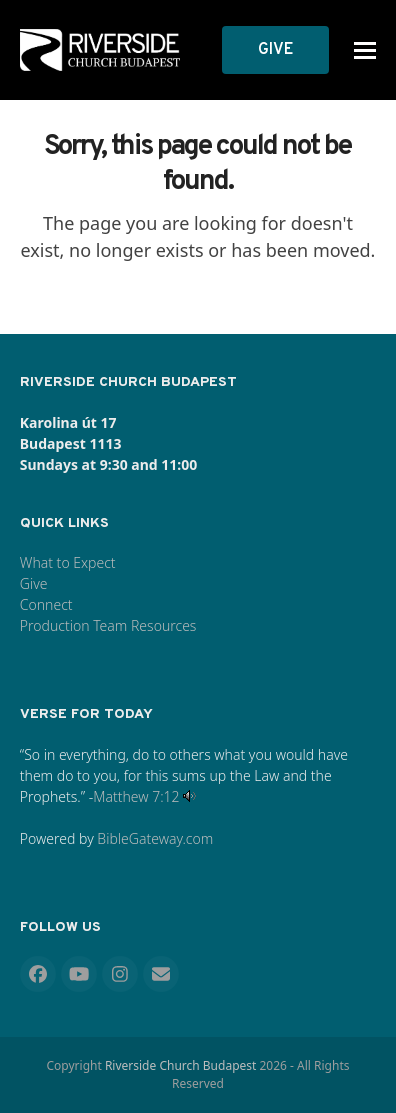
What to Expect (68, 562)
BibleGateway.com (155, 838)
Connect (46, 604)
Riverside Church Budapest (180, 1065)
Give (34, 583)
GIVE (275, 50)
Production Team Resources (108, 625)
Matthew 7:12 (136, 796)
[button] (365, 50)
